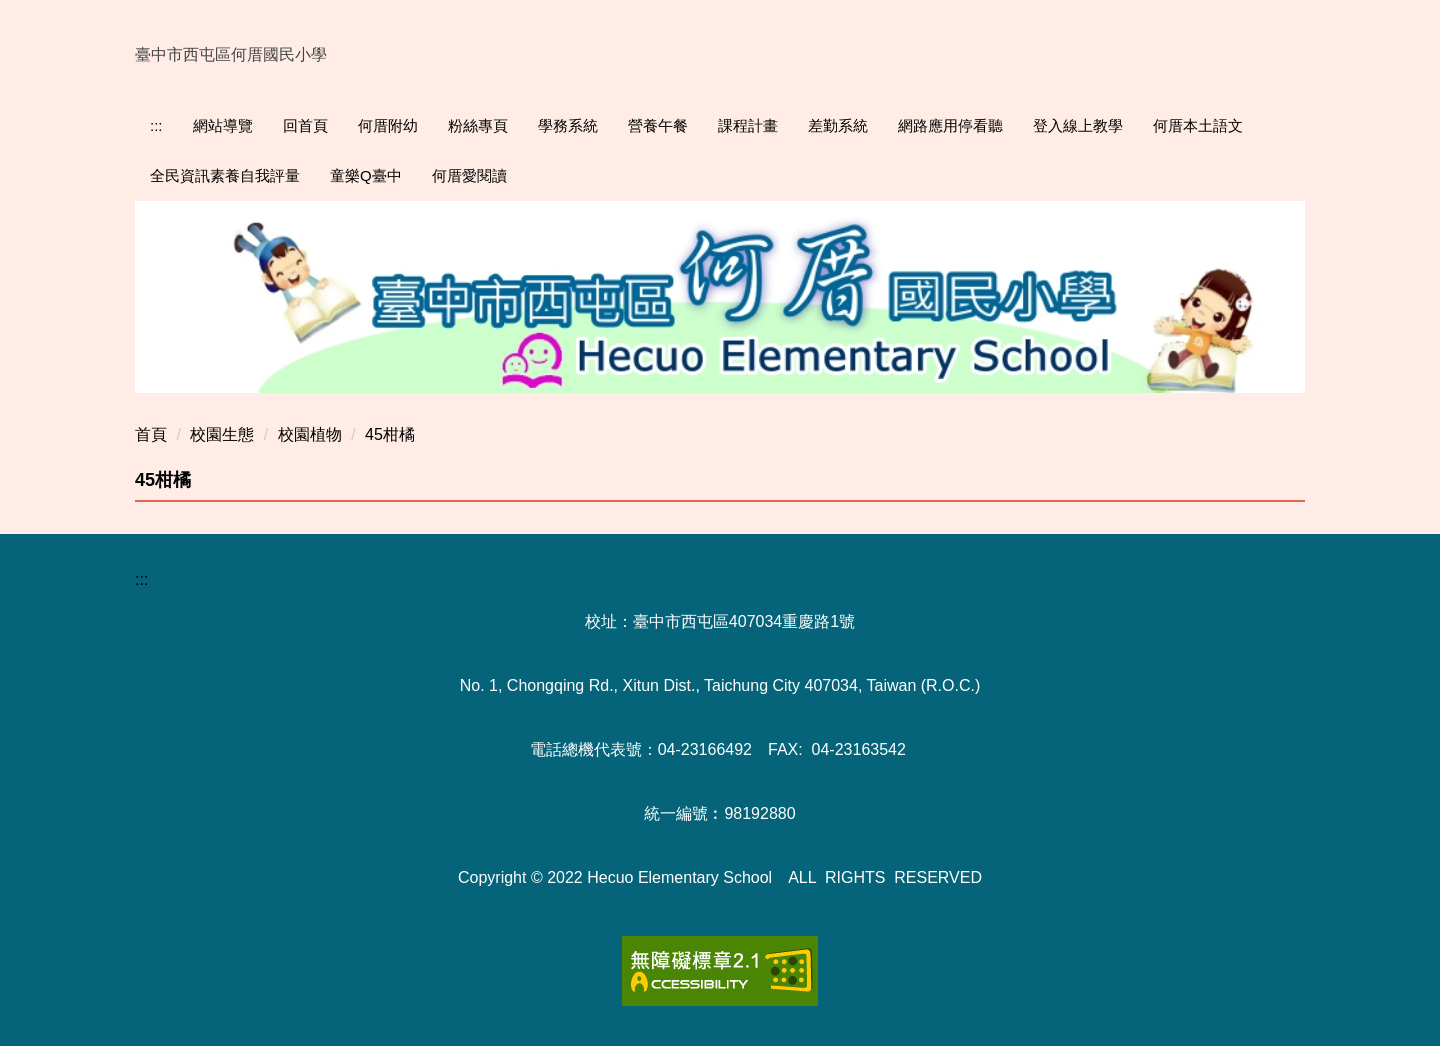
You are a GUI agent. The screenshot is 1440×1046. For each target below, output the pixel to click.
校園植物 (310, 434)
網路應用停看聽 (950, 125)
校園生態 (222, 434)
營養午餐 (658, 125)
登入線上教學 (1078, 125)
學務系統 (568, 125)
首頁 (151, 434)
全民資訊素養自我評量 (225, 175)
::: (156, 125)
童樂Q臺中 (366, 175)
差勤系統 (838, 125)
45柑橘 (390, 434)
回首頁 (305, 125)
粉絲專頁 (478, 125)
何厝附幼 (388, 125)
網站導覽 (223, 125)
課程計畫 (748, 125)
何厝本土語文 (1198, 125)
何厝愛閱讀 (469, 175)
